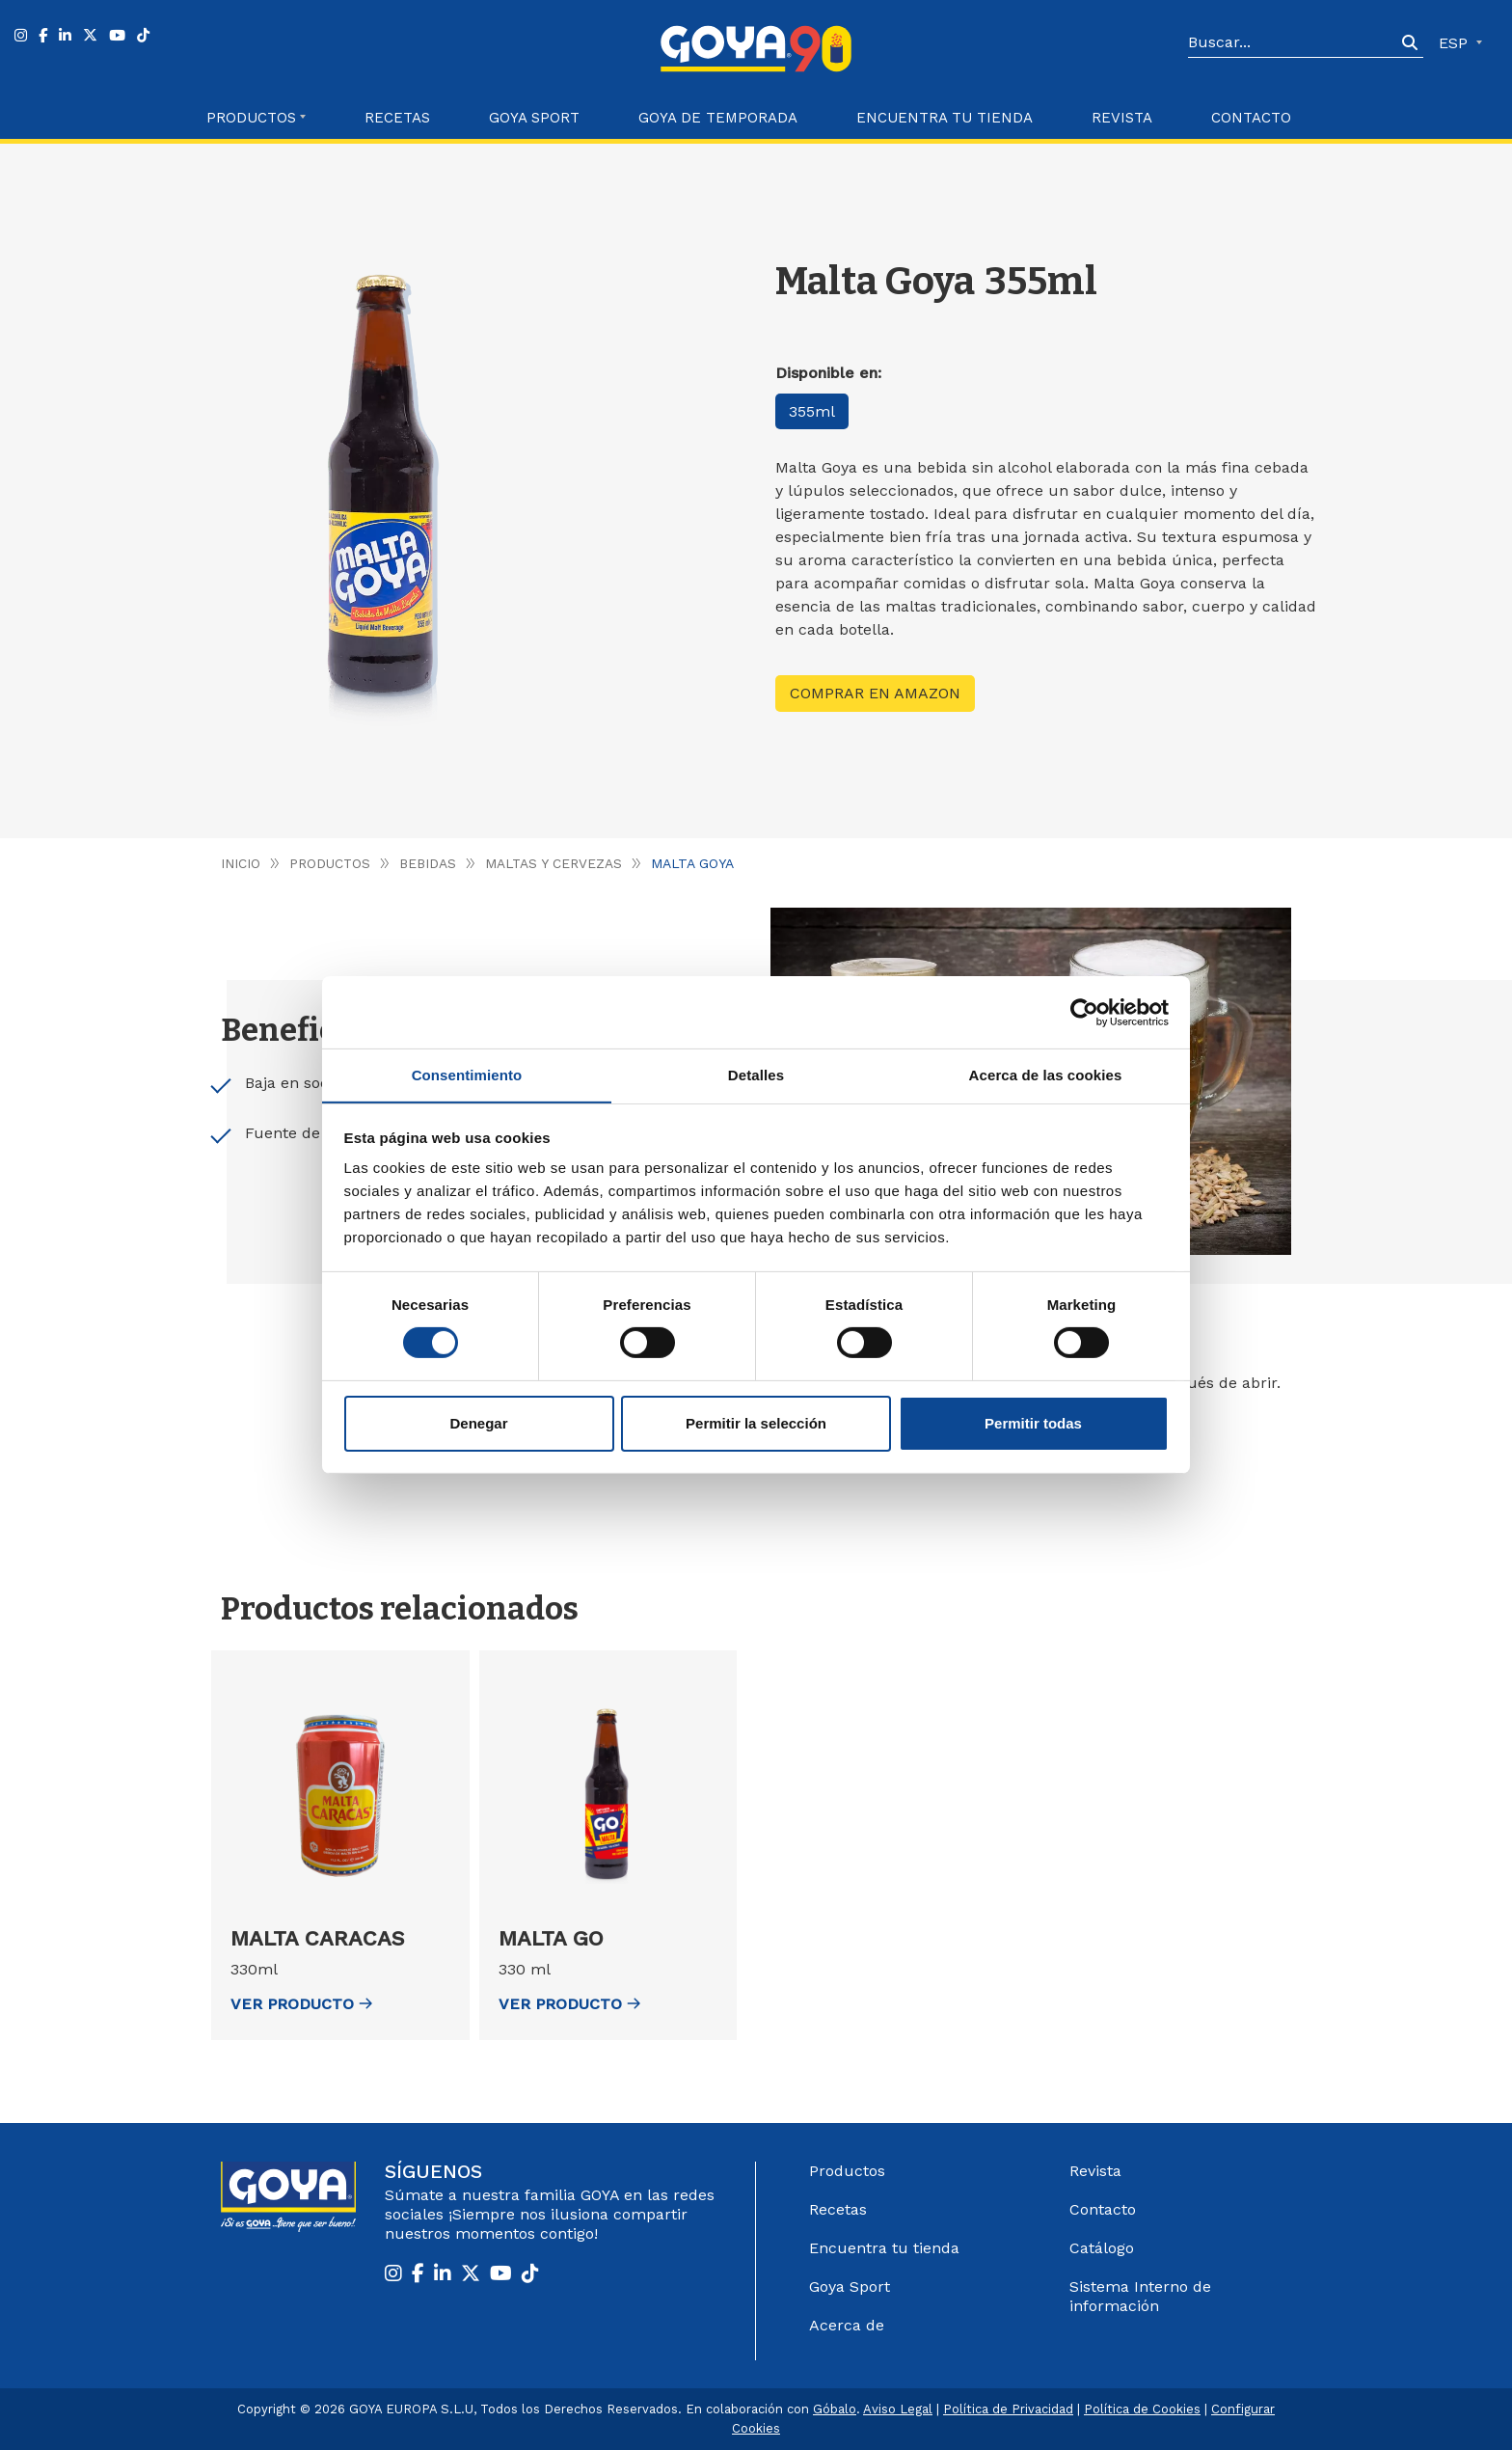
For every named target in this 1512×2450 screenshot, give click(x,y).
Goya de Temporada (717, 117)
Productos (330, 863)
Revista (1122, 117)
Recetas (397, 117)
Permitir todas (1033, 1423)
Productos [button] (251, 117)
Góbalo (834, 2409)
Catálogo (1101, 2248)
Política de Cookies (1142, 2409)
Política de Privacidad (1008, 2409)
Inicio (240, 863)
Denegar (478, 1423)
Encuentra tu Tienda (944, 117)
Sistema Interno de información (1140, 2296)
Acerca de (846, 2325)
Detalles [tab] (756, 1074)
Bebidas (429, 863)
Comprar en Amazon (875, 693)
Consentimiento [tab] (467, 1074)
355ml (813, 411)
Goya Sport (534, 117)
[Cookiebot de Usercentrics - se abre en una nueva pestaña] (1084, 1011)
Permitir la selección (756, 1423)
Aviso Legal (897, 2409)
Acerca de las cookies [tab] (1045, 1074)
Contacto (1251, 117)
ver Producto (301, 2004)
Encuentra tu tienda (884, 2248)
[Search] (1292, 43)
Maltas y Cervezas (557, 863)
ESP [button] (1455, 43)
